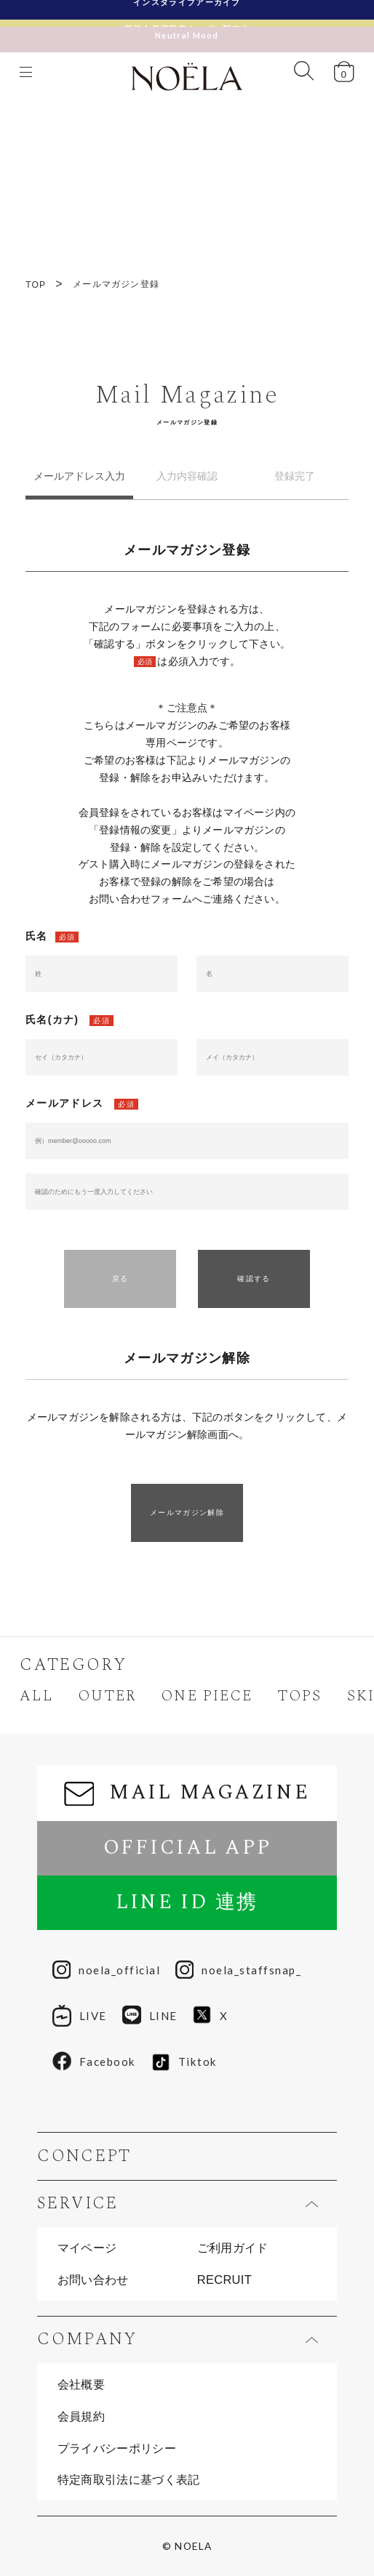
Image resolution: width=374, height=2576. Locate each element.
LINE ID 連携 (187, 1902)
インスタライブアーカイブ (187, 9)
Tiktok (184, 2062)
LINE (150, 2016)
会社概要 (81, 2384)
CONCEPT (84, 2156)
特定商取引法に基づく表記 (128, 2479)
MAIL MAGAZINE (186, 1792)
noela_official (106, 1970)
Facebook (94, 2061)
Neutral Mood (187, 28)
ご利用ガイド (232, 2247)
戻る (120, 1279)
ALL (36, 1696)
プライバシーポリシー (116, 2448)
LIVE (79, 2016)
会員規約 (81, 2416)
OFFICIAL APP (187, 1848)
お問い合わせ (93, 2279)
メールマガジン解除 (187, 1513)
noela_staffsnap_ (238, 1970)
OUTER (107, 1696)
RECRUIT (224, 2279)
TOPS (299, 1696)
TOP (35, 285)
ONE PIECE (206, 1696)
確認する (253, 1279)
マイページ (87, 2247)
